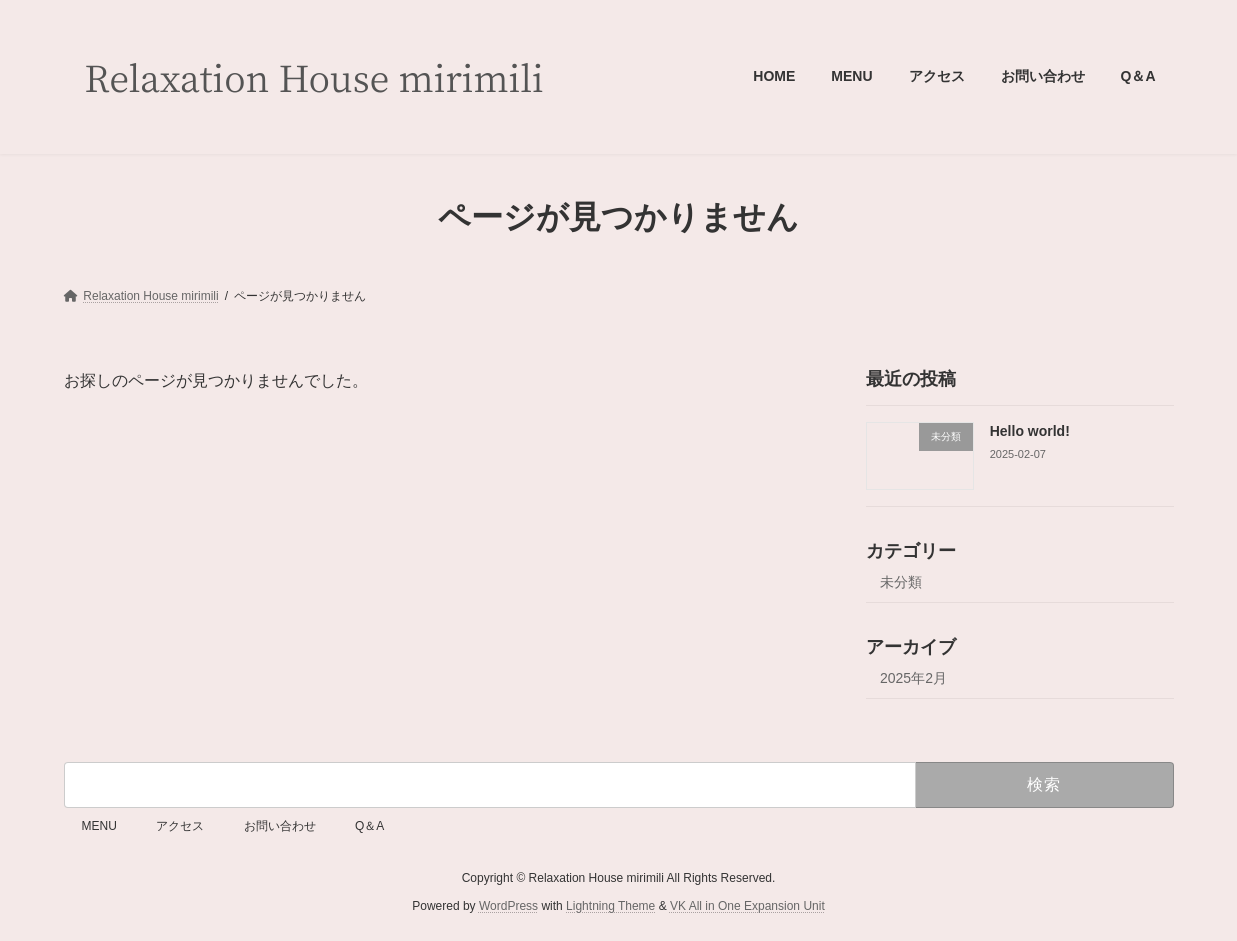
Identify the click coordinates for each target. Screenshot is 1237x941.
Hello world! (1029, 431)
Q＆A (369, 826)
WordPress (508, 906)
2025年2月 (913, 678)
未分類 (901, 582)
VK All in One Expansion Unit (747, 906)
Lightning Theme (610, 906)
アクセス (180, 826)
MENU (99, 826)
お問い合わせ (280, 826)
